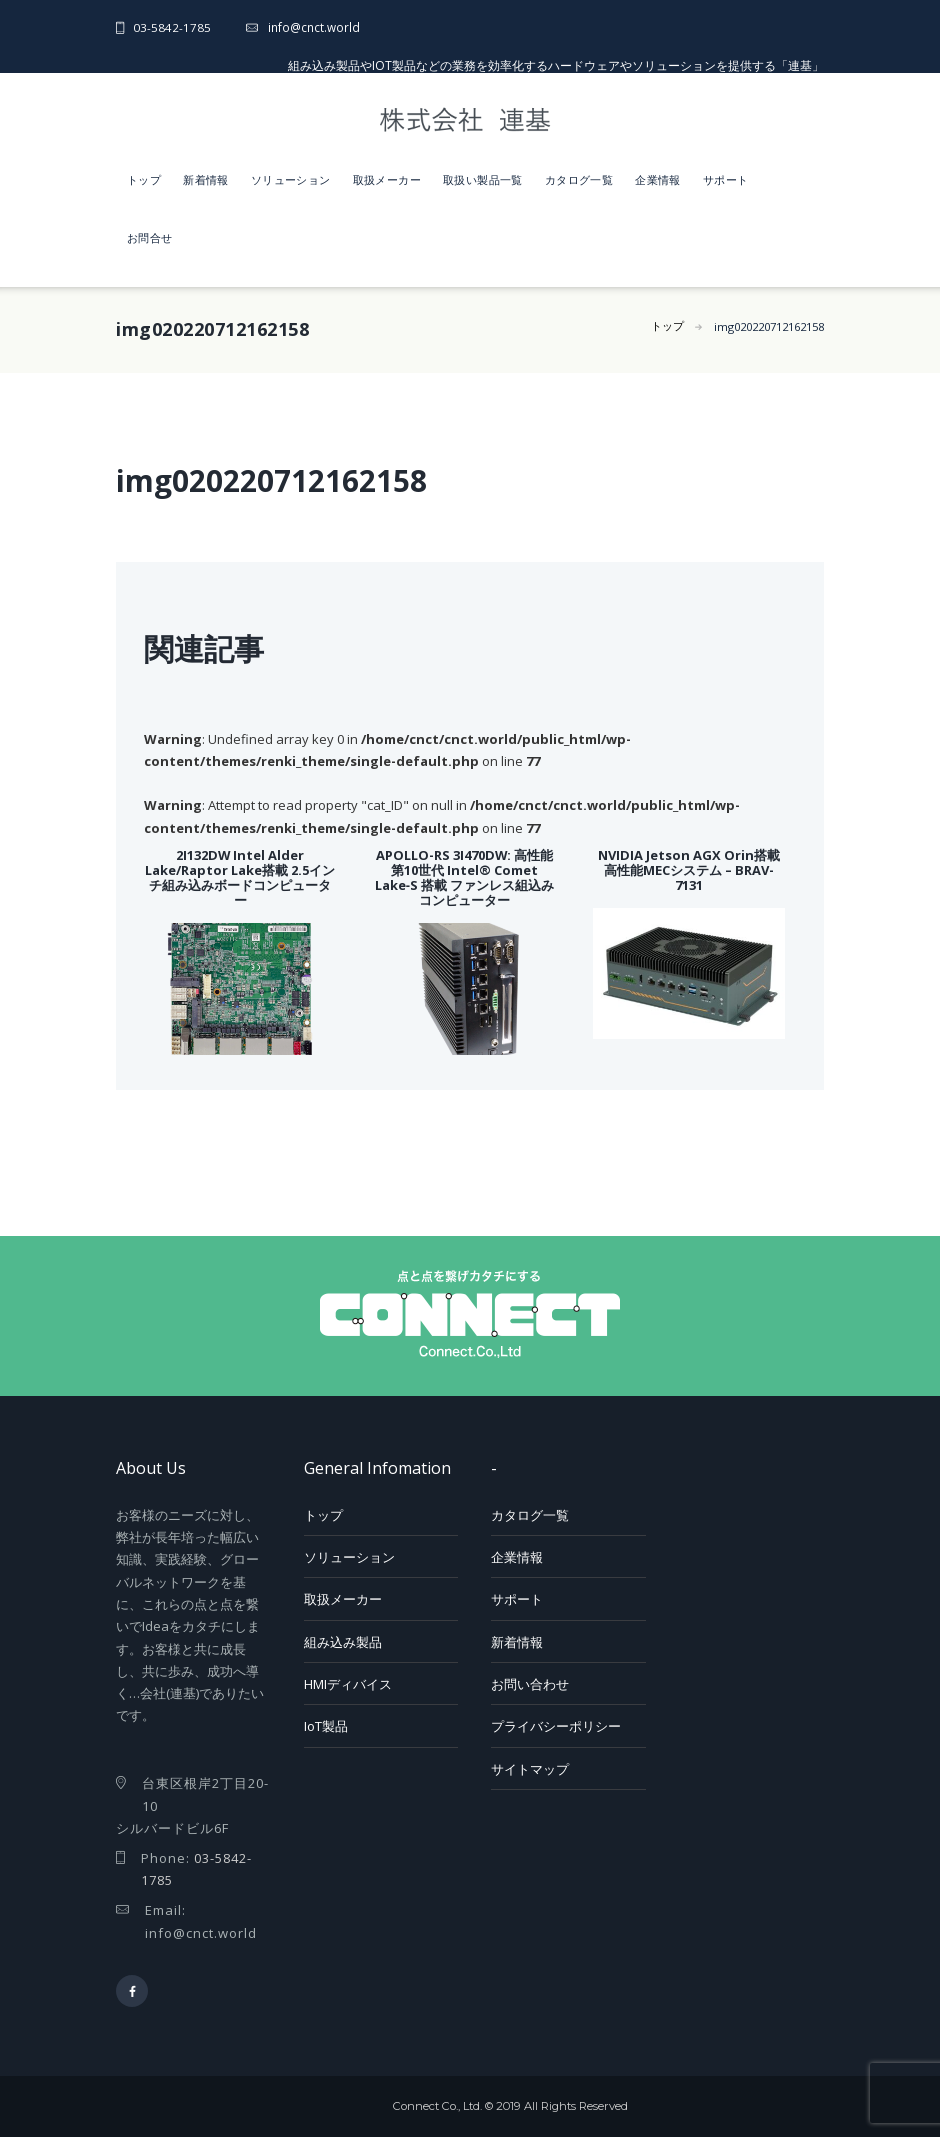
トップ (144, 179)
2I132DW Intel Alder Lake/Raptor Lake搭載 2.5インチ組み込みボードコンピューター (240, 877)
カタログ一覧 (579, 179)
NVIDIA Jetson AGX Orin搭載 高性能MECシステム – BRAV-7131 (689, 870)
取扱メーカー (387, 179)
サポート (726, 179)
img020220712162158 (761, 327)
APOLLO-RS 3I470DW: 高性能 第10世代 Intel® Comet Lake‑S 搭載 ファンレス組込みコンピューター (464, 877)
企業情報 (658, 179)
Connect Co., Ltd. (437, 2107)
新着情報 (206, 179)
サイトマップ (530, 1769)
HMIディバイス (348, 1684)
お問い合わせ (530, 1684)
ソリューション (291, 179)
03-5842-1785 (172, 27)
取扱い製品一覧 (483, 179)
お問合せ (150, 237)
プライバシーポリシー (556, 1726)
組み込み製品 (343, 1642)
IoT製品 (326, 1726)
